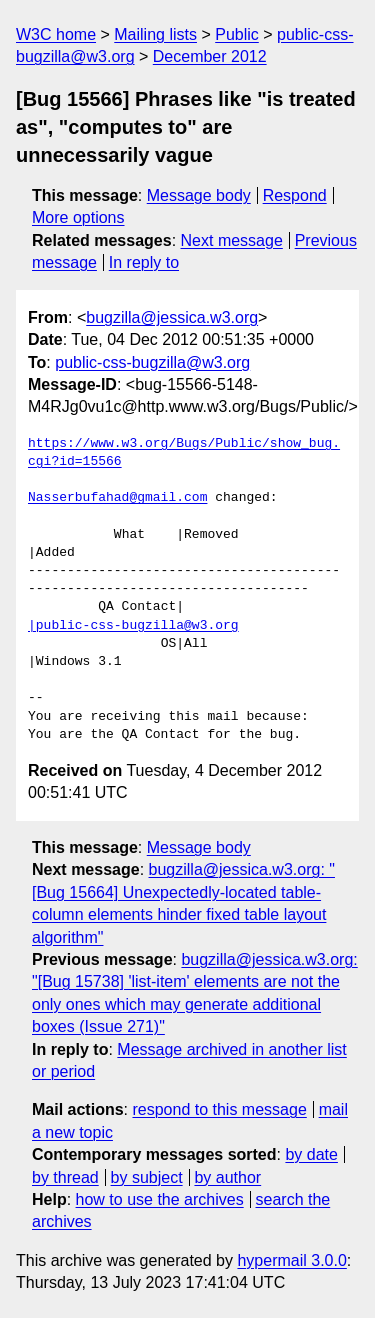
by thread (65, 1177)
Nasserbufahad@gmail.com (117, 498)
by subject (147, 1177)
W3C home (56, 34)
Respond (295, 195)
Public (237, 34)
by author (227, 1177)
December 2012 (210, 56)
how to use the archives (160, 1199)
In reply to (144, 262)
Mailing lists (155, 34)
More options (78, 217)
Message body (199, 195)
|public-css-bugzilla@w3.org (133, 626)
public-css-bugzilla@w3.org (152, 362)
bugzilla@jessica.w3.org (172, 317)
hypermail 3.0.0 (291, 1260)
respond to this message (219, 1109)
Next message (232, 240)
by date (311, 1154)
